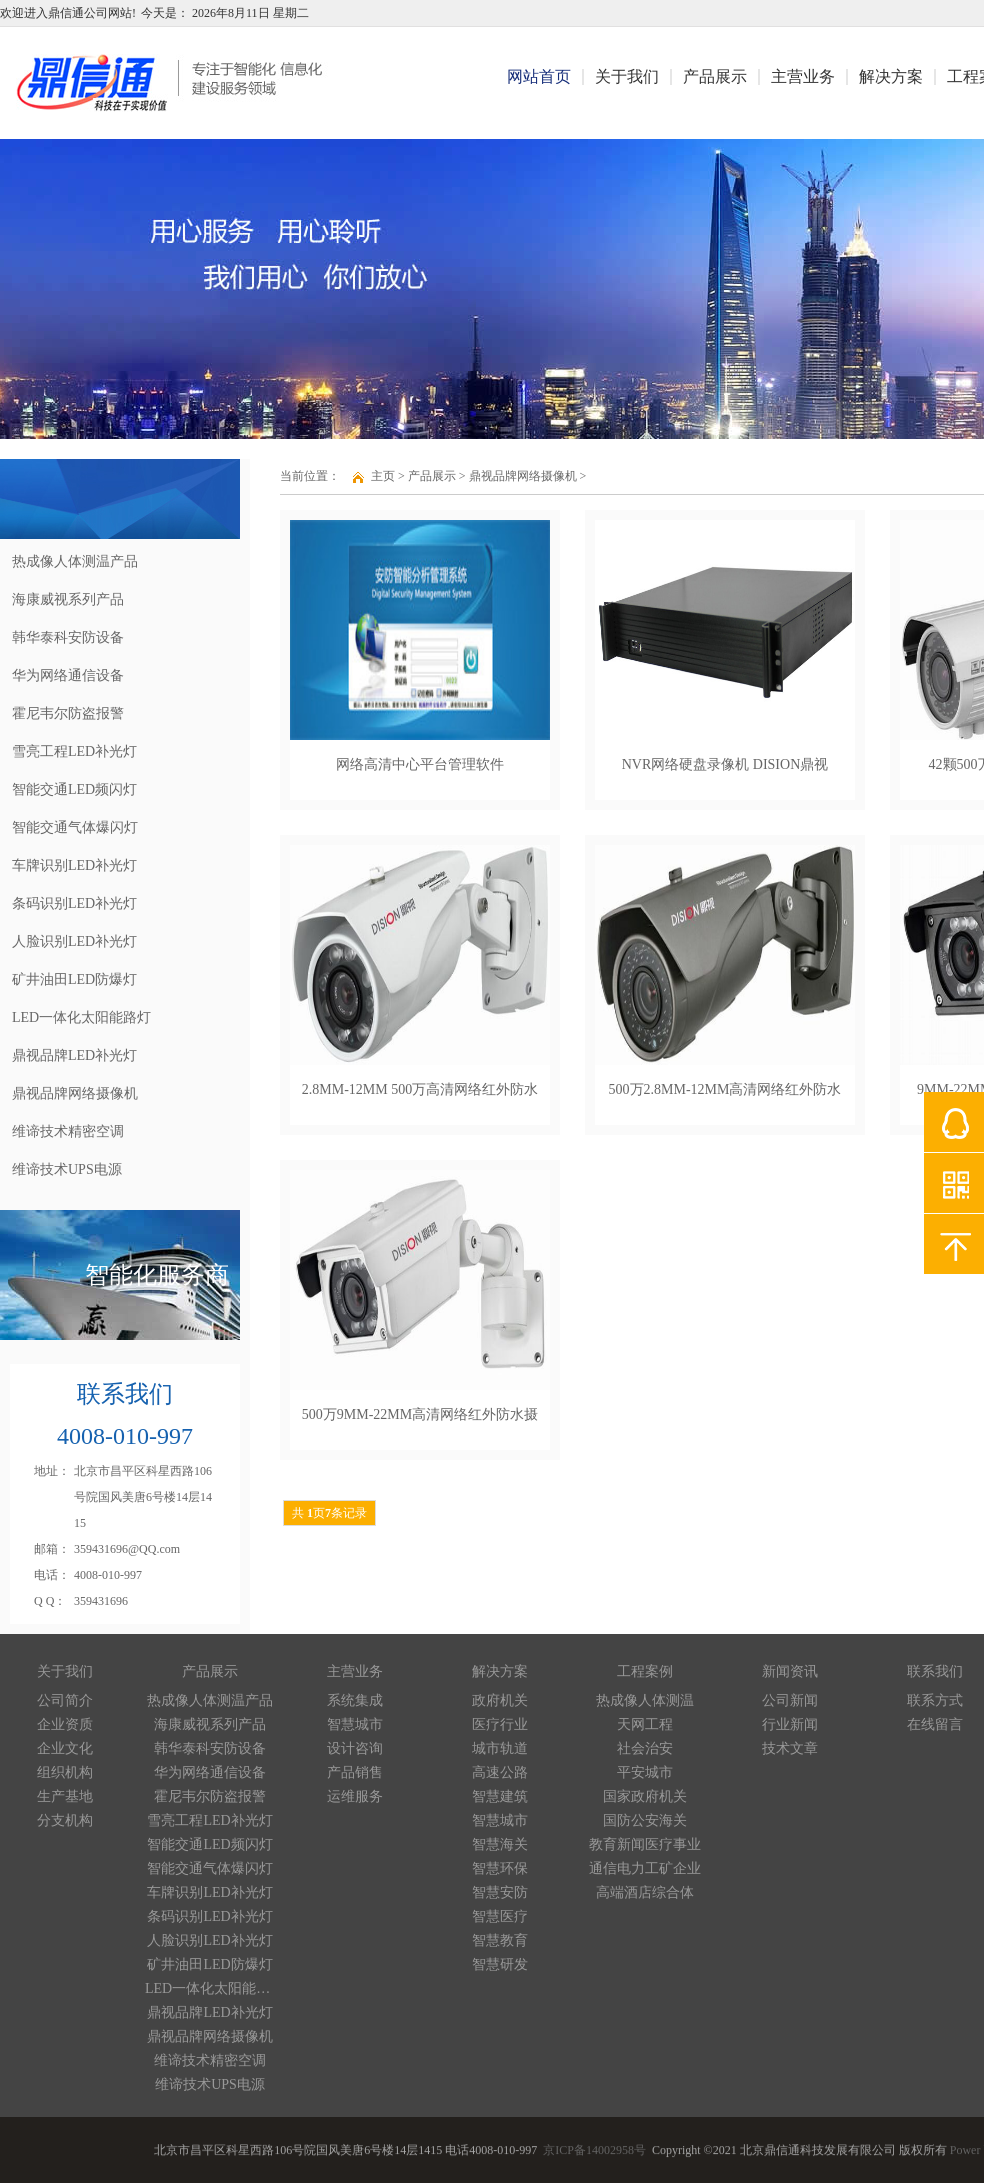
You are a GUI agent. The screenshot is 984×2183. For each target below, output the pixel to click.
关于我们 (627, 76)
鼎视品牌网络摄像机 (523, 476)
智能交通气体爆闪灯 (210, 1868)
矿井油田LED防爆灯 (209, 1964)
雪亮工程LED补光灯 (209, 1820)
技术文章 (790, 1748)
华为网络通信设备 (210, 1772)
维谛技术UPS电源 (210, 2084)
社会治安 (645, 1748)
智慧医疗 (500, 1916)
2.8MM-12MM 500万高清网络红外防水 (420, 1089)
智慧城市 (355, 1724)
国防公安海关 (645, 1820)
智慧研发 (500, 1964)
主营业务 (803, 76)
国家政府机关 (645, 1796)
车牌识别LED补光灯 (209, 1892)
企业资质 (65, 1724)
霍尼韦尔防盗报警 (210, 1796)
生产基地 (65, 1796)
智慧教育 (500, 1940)
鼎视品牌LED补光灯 (209, 2012)
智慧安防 (500, 1892)
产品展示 (715, 76)
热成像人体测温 (645, 1700)
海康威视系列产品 (210, 1724)
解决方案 (891, 76)
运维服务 (355, 1796)
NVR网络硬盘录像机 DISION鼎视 (725, 764)
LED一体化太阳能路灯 (210, 1988)
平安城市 (645, 1772)
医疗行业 (500, 1724)
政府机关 (500, 1700)
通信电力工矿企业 (645, 1868)
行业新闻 (790, 1724)
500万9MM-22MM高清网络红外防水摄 (420, 1414)
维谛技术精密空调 (210, 2060)
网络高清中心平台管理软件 (420, 764)
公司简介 (65, 1700)
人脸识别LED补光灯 (209, 1940)
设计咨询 (355, 1748)
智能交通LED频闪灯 (209, 1844)
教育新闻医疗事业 (645, 1844)
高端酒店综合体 (645, 1892)
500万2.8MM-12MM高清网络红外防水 (725, 1089)
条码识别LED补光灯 (209, 1916)
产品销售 (355, 1772)
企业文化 (65, 1748)
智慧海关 (500, 1844)
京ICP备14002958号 (594, 2153)
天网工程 (645, 1724)
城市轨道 (500, 1748)
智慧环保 (500, 1868)
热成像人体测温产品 (210, 1700)
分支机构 (65, 1820)
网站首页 (539, 76)
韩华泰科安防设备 (210, 1748)
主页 (383, 476)
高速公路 (500, 1772)
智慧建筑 (500, 1796)
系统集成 (355, 1700)
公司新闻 (790, 1700)
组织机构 (65, 1772)
